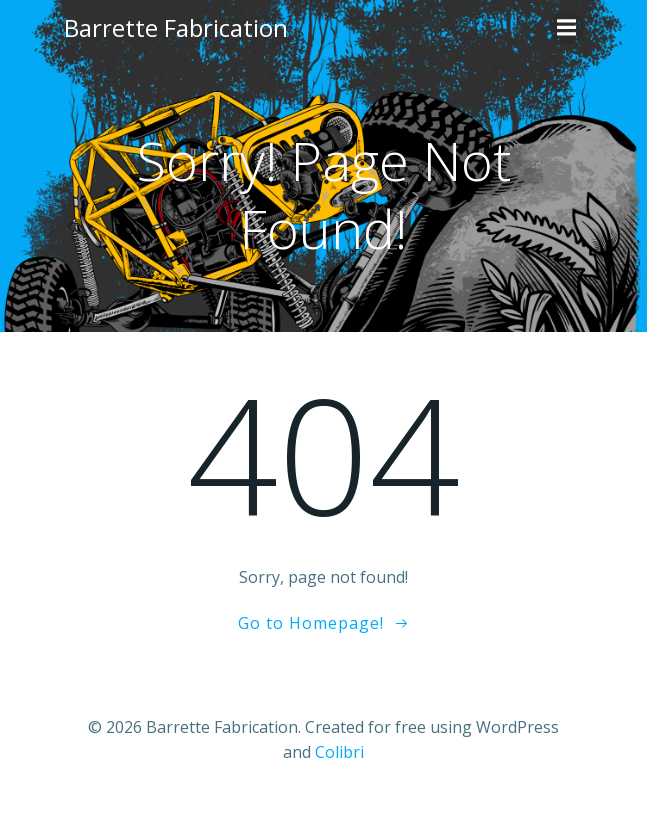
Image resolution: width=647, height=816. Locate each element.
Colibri (339, 752)
